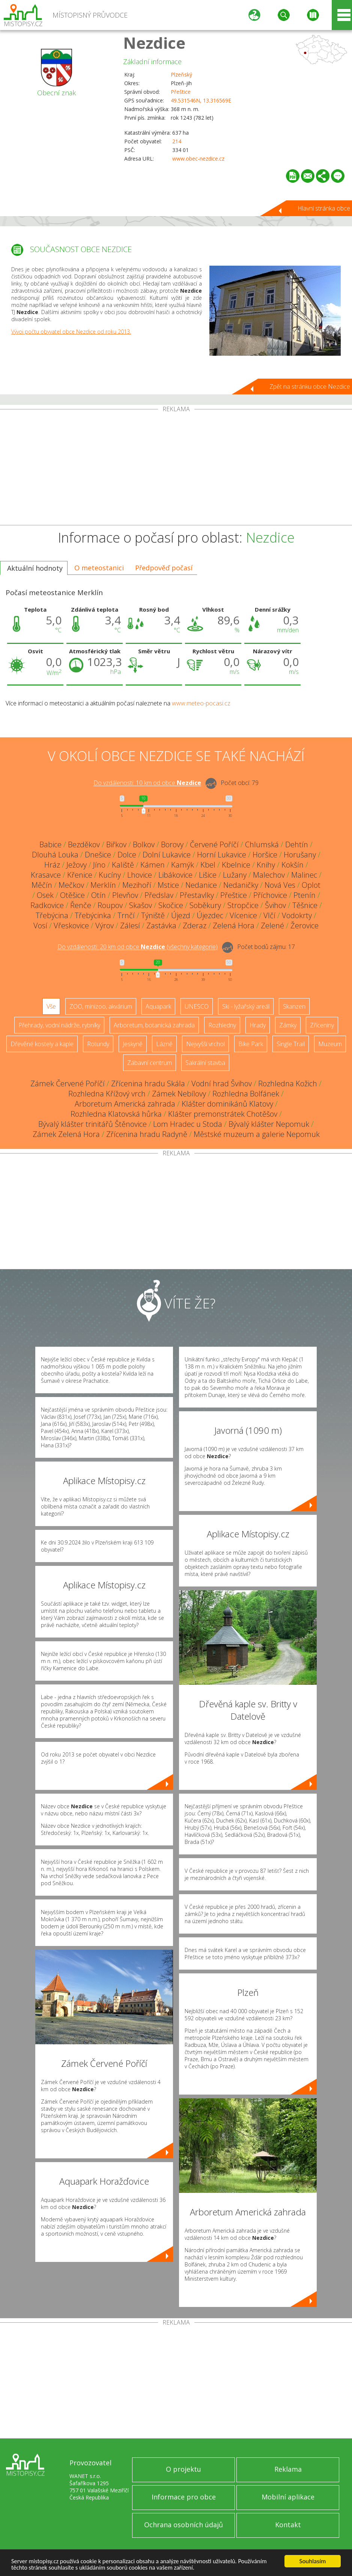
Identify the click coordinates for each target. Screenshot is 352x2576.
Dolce (126, 855)
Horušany (300, 855)
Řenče (80, 905)
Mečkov (71, 885)
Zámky (287, 1025)
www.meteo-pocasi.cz (201, 703)
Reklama (288, 2469)
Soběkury (205, 905)
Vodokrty (297, 915)
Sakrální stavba (205, 1063)
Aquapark (158, 1006)
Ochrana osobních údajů (183, 2524)
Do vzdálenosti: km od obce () (137, 947)
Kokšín (292, 865)
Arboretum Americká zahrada (125, 1104)
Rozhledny (222, 1025)
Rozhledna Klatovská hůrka (116, 1114)
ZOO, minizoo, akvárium (100, 1006)
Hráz (52, 865)
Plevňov (125, 895)
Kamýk (182, 865)
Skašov (140, 905)
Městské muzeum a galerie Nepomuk (257, 1134)
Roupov (110, 905)
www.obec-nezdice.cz (198, 158)
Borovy (172, 844)
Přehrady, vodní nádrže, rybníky (59, 1025)
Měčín (42, 885)
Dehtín (296, 844)
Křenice (79, 875)
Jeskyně (133, 1044)
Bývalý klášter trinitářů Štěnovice (92, 1124)
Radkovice (47, 905)
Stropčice (243, 905)
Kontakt (288, 2524)
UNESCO (197, 1006)
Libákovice (175, 875)
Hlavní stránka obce (324, 208)
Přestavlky (197, 895)
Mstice (168, 885)
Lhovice (139, 875)
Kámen (152, 865)
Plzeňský (181, 74)
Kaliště (123, 865)
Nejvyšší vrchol (205, 1044)
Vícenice (243, 915)
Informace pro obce (184, 2496)
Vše (51, 1006)
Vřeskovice (71, 925)
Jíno (99, 865)
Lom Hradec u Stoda (187, 1124)
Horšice (265, 855)
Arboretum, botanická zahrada (154, 1025)
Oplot (311, 885)
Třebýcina (52, 915)
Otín (98, 895)
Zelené (272, 925)
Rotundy (98, 1044)
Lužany (235, 875)
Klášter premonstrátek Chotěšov (222, 1114)
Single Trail (291, 1044)
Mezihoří (136, 885)
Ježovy (76, 865)
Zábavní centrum (149, 1063)
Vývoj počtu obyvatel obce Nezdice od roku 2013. (71, 331)
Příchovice (270, 895)
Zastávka (161, 925)
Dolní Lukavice (167, 855)
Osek (45, 895)
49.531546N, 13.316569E (201, 100)
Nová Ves (280, 885)
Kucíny (110, 875)
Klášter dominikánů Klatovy (227, 1104)
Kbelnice (236, 865)
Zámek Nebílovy (179, 1094)
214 (176, 141)
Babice (50, 844)
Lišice (208, 875)
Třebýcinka (93, 915)
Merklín (103, 885)
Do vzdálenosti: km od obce (147, 783)
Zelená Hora (233, 925)
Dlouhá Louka (55, 855)
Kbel (207, 865)
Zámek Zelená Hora (66, 1134)
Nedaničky (240, 885)
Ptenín (304, 895)
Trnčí (126, 915)
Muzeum (330, 1044)
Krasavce (46, 875)
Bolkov (144, 844)
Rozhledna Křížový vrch (107, 1094)
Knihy (266, 865)
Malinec (304, 875)
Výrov (104, 925)
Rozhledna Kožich (287, 1083)
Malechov (269, 875)
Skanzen (294, 1006)
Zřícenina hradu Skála (148, 1083)
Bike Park (250, 1044)
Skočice (170, 905)
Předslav (158, 895)
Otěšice (72, 895)
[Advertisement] (176, 468)
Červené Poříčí (214, 844)
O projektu (183, 2469)
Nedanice (201, 885)
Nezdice (154, 42)
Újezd (180, 915)
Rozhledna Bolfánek (245, 1094)
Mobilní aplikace (288, 2496)
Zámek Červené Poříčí (67, 1083)
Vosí (40, 925)
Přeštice (181, 91)
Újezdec (210, 915)
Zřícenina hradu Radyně (146, 1134)
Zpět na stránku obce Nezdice (309, 386)
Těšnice (304, 905)
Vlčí (269, 915)
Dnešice (98, 855)
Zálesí (130, 925)
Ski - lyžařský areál (245, 1006)
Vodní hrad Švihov (221, 1083)
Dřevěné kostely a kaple (42, 1044)
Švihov (275, 905)
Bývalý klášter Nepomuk (269, 1124)
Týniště (153, 915)
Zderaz (194, 925)
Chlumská (262, 844)
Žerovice (304, 925)
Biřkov (116, 844)
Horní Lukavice (221, 855)
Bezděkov (84, 844)
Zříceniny (322, 1025)
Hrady (258, 1025)
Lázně (164, 1044)
